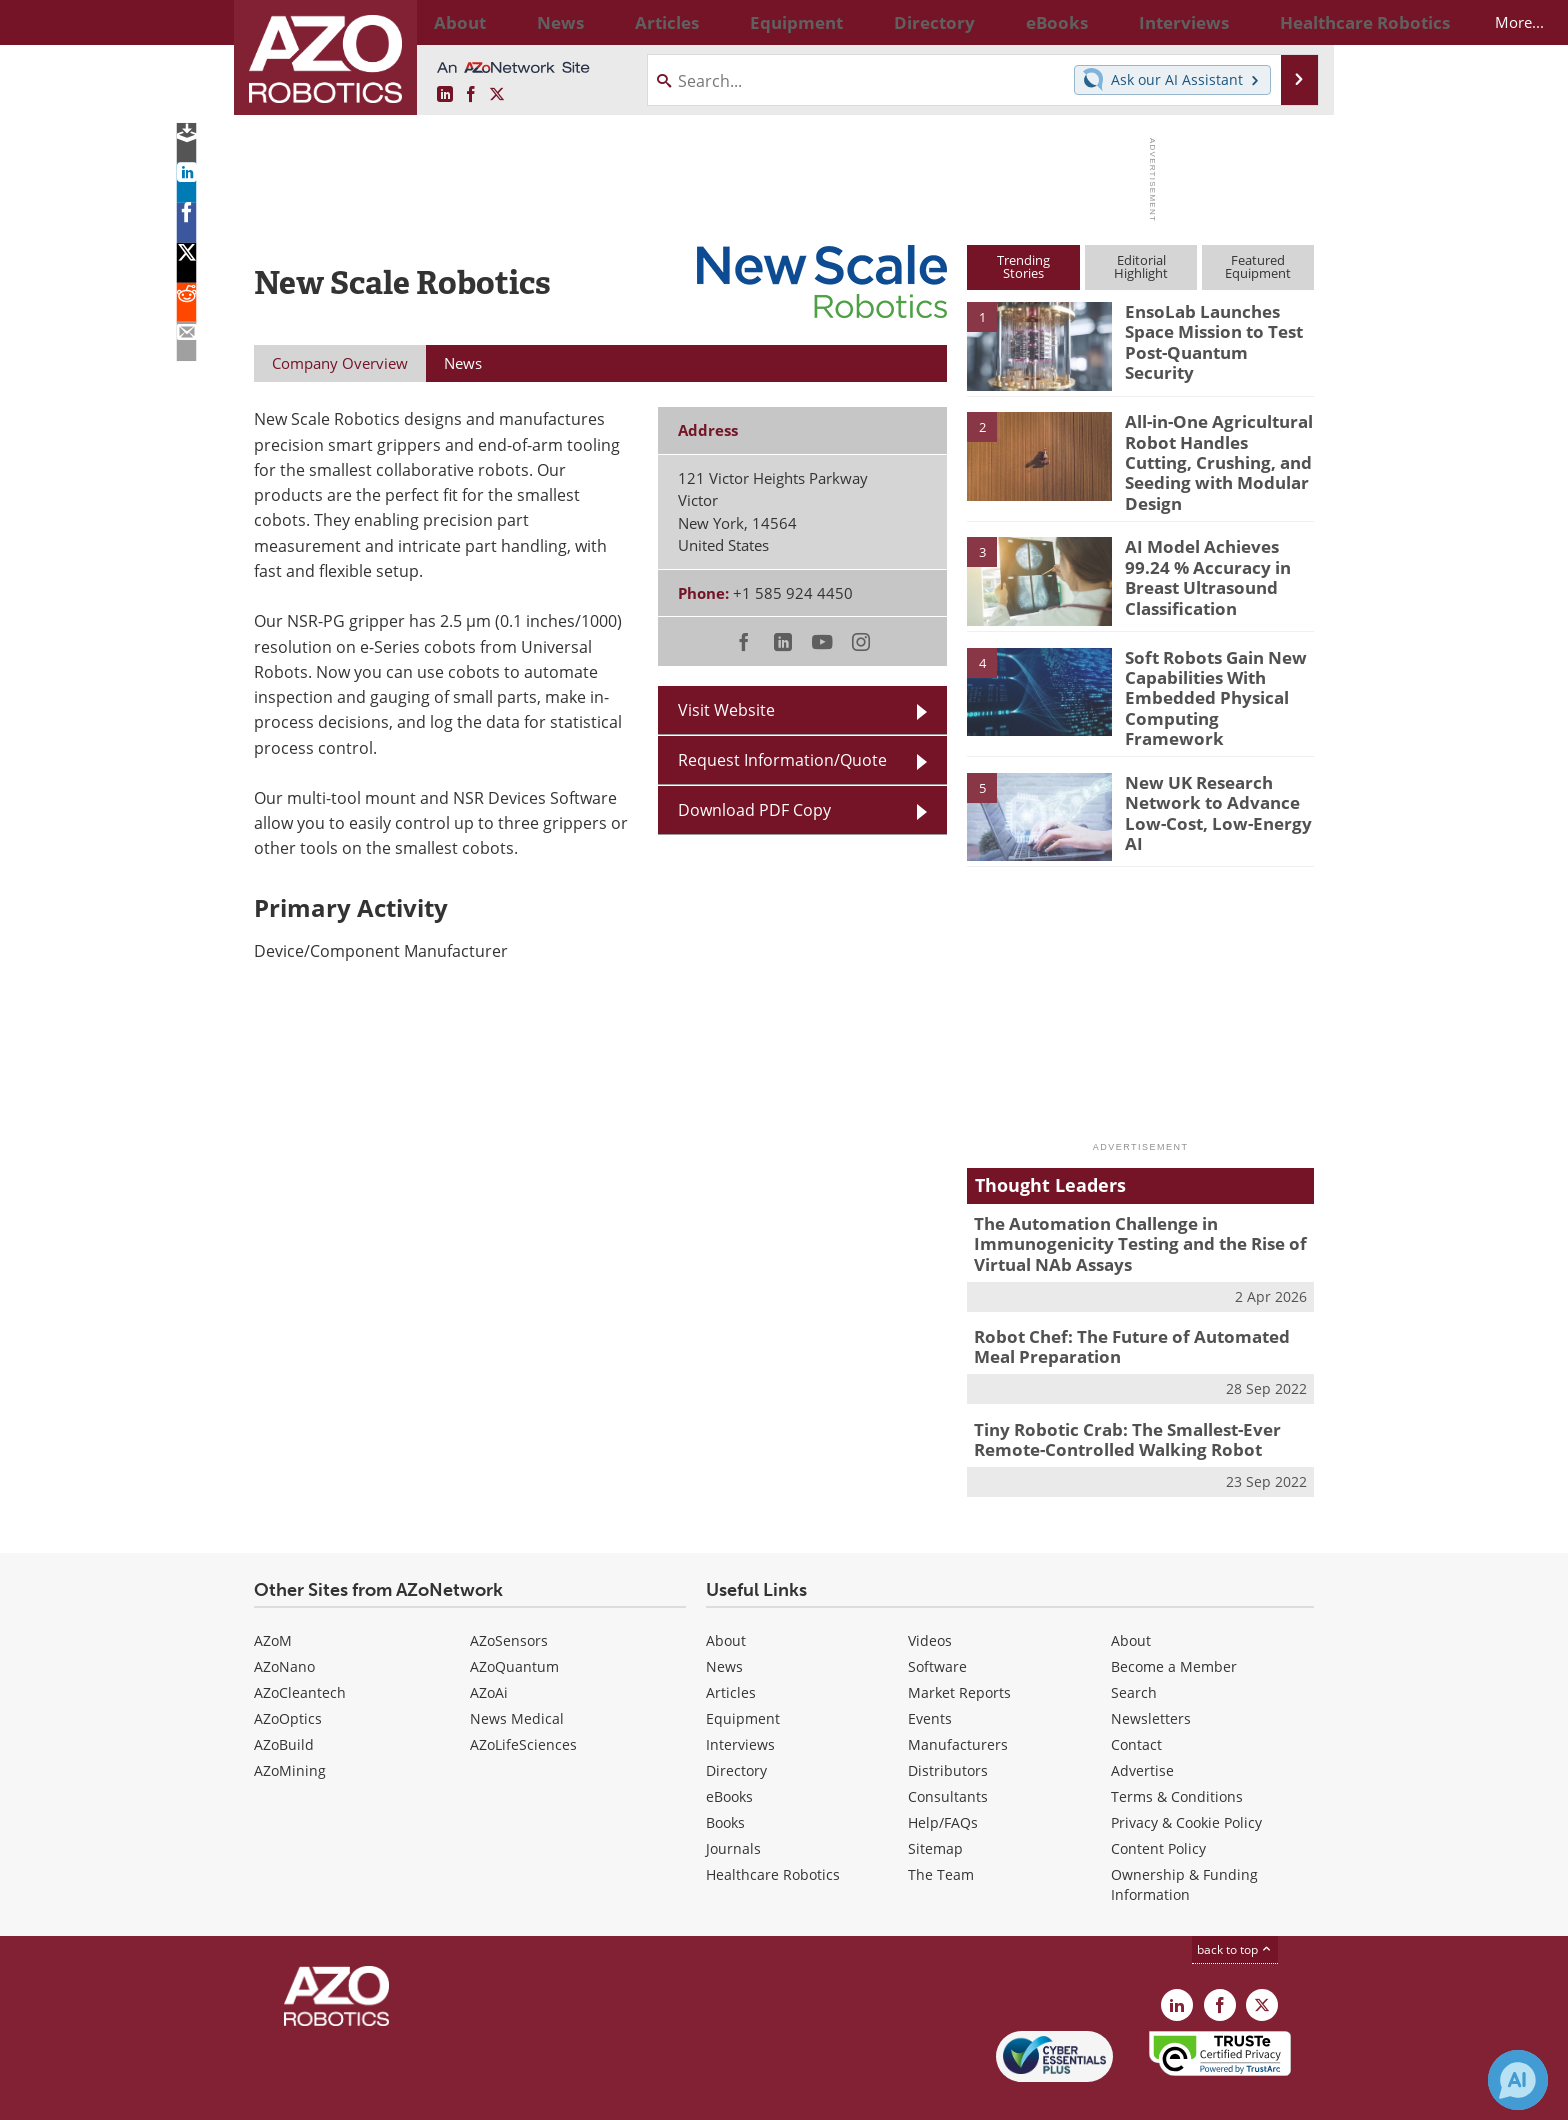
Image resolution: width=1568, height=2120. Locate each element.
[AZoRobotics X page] (497, 95)
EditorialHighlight (1141, 266)
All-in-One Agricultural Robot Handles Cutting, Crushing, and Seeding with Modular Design (1212, 448)
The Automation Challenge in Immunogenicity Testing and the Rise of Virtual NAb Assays (1124, 1211)
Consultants (948, 1749)
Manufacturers (958, 1697)
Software (937, 1619)
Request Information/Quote (782, 760)
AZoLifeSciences (523, 1697)
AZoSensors (509, 1593)
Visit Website (726, 710)
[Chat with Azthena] (1518, 2080)
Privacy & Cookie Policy (1186, 1775)
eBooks (729, 1749)
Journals (733, 1801)
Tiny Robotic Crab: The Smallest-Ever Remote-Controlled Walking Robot (1113, 1397)
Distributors (948, 1723)
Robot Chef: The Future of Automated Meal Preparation (1136, 1308)
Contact (1136, 1697)
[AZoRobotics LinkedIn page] (445, 95)
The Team (941, 1827)
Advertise (1142, 1723)
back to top (1235, 1902)
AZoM (273, 1593)
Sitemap (935, 1801)
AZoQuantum (514, 1619)
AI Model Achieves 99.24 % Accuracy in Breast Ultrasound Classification (1215, 559)
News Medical (517, 1671)
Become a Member (1174, 1619)
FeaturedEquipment (1258, 266)
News (724, 1619)
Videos (930, 1593)
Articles (731, 1645)
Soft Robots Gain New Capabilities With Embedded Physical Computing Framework (1212, 669)
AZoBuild (284, 1697)
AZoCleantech (300, 1645)
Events (930, 1671)
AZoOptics (288, 1671)
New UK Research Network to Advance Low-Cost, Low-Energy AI (1215, 770)
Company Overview (340, 363)
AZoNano (284, 1619)
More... (1292, 22)
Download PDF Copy (754, 810)
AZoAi (489, 1645)
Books (725, 1775)
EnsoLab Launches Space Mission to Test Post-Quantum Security (1217, 329)
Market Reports (959, 1645)
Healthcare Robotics (773, 1827)
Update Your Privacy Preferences (405, 2094)
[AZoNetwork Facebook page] (471, 95)
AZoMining (290, 1723)
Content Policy (1158, 1801)
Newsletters (1151, 1671)
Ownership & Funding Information (1184, 1837)
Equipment (743, 1671)
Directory (736, 1723)
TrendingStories (1023, 266)
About (726, 1593)
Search (1134, 1645)
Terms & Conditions (1177, 1749)
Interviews (740, 1697)
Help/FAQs (943, 1775)
